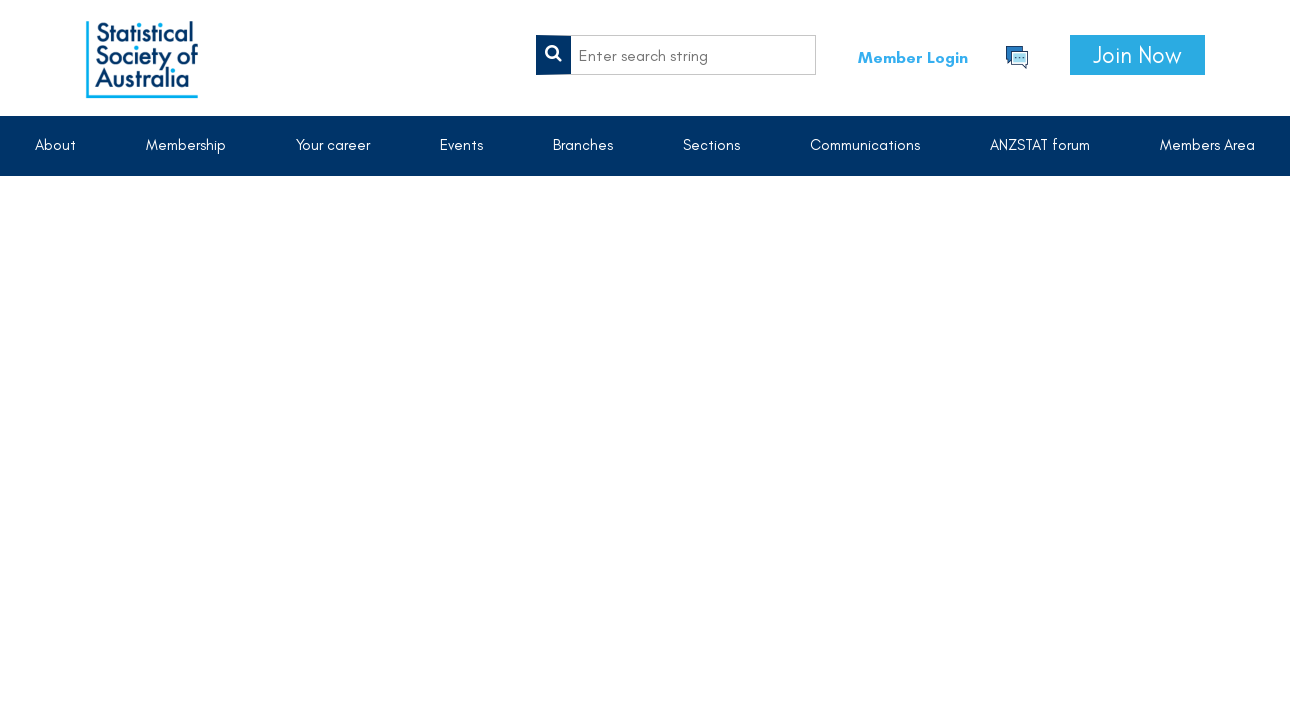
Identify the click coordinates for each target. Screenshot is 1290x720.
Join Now (1137, 55)
